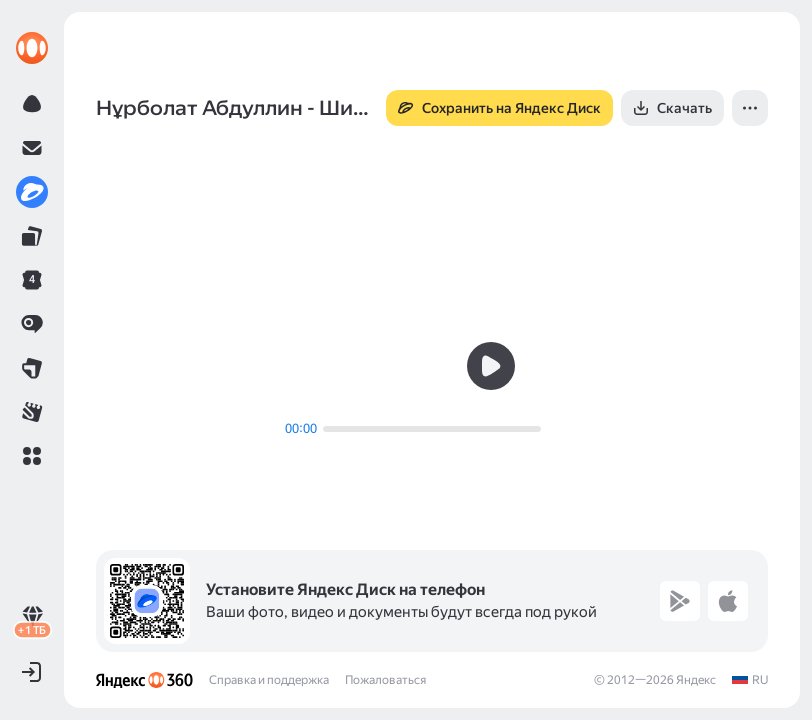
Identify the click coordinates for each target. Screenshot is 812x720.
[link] (32, 48)
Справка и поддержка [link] (269, 680)
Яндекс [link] (696, 680)
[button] (32, 456)
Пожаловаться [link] (385, 680)
